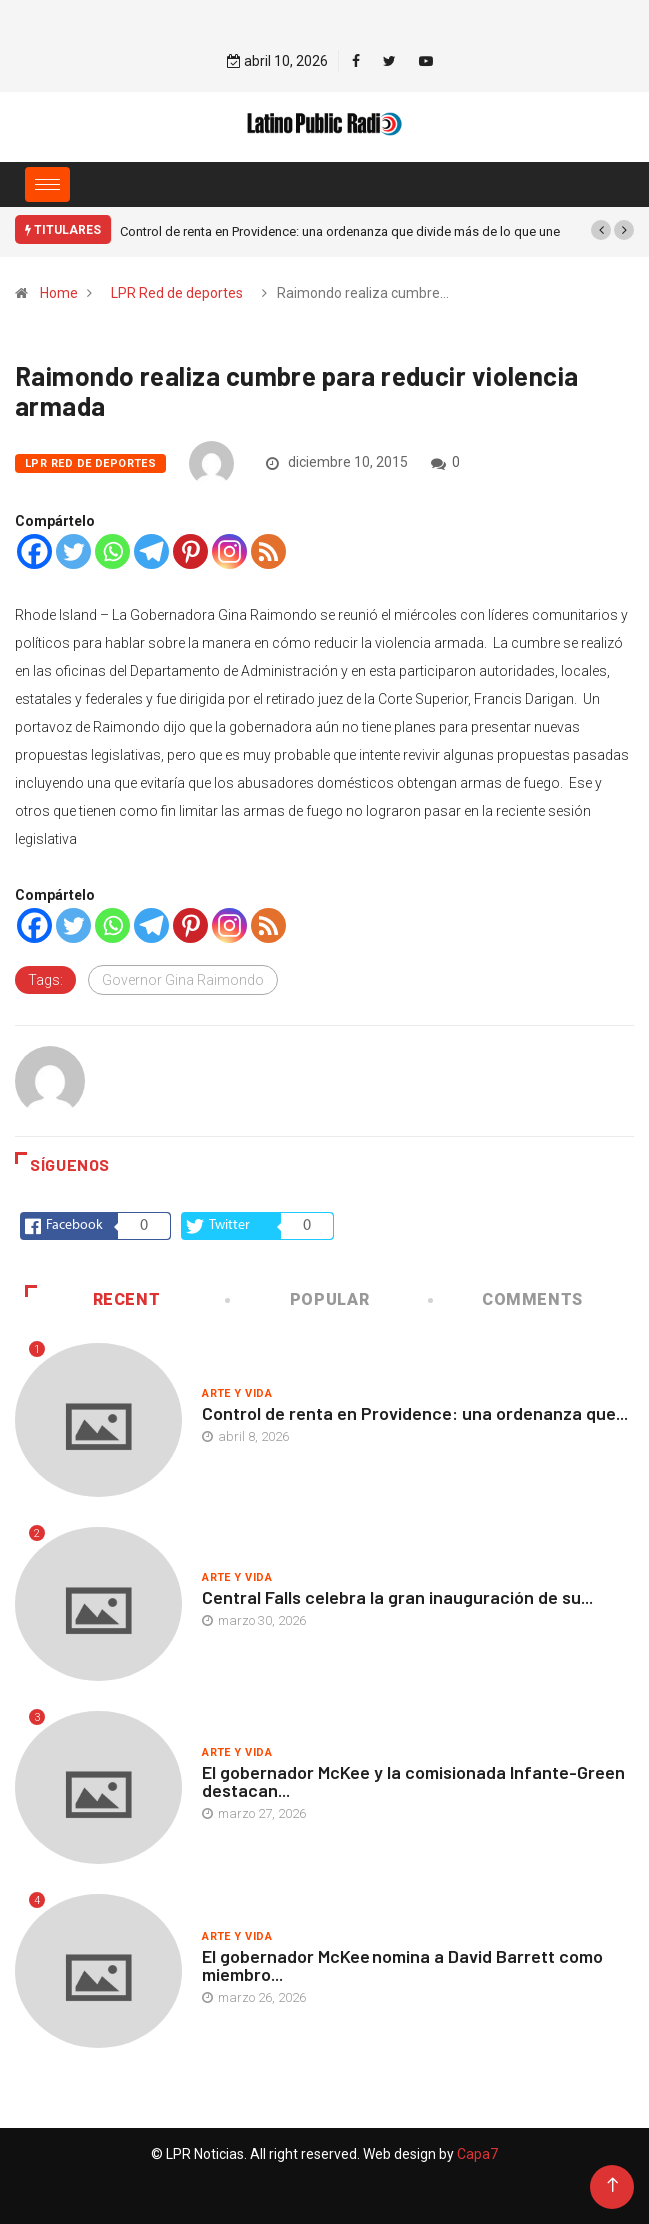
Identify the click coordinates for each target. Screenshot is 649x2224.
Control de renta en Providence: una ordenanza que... (415, 1413)
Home (59, 293)
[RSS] (268, 551)
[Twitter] (73, 551)
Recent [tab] (92, 1299)
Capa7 (476, 2154)
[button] (601, 230)
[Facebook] (34, 551)
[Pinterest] (190, 551)
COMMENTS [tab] (507, 1299)
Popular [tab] (298, 1299)
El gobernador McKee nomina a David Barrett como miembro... (402, 1965)
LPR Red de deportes (177, 293)
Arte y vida (237, 1393)
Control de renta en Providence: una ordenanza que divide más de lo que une (340, 231)
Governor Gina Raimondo (183, 980)
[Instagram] (229, 551)
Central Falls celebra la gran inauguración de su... (397, 1597)
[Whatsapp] (112, 551)
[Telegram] (151, 551)
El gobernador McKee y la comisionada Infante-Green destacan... (413, 1781)
